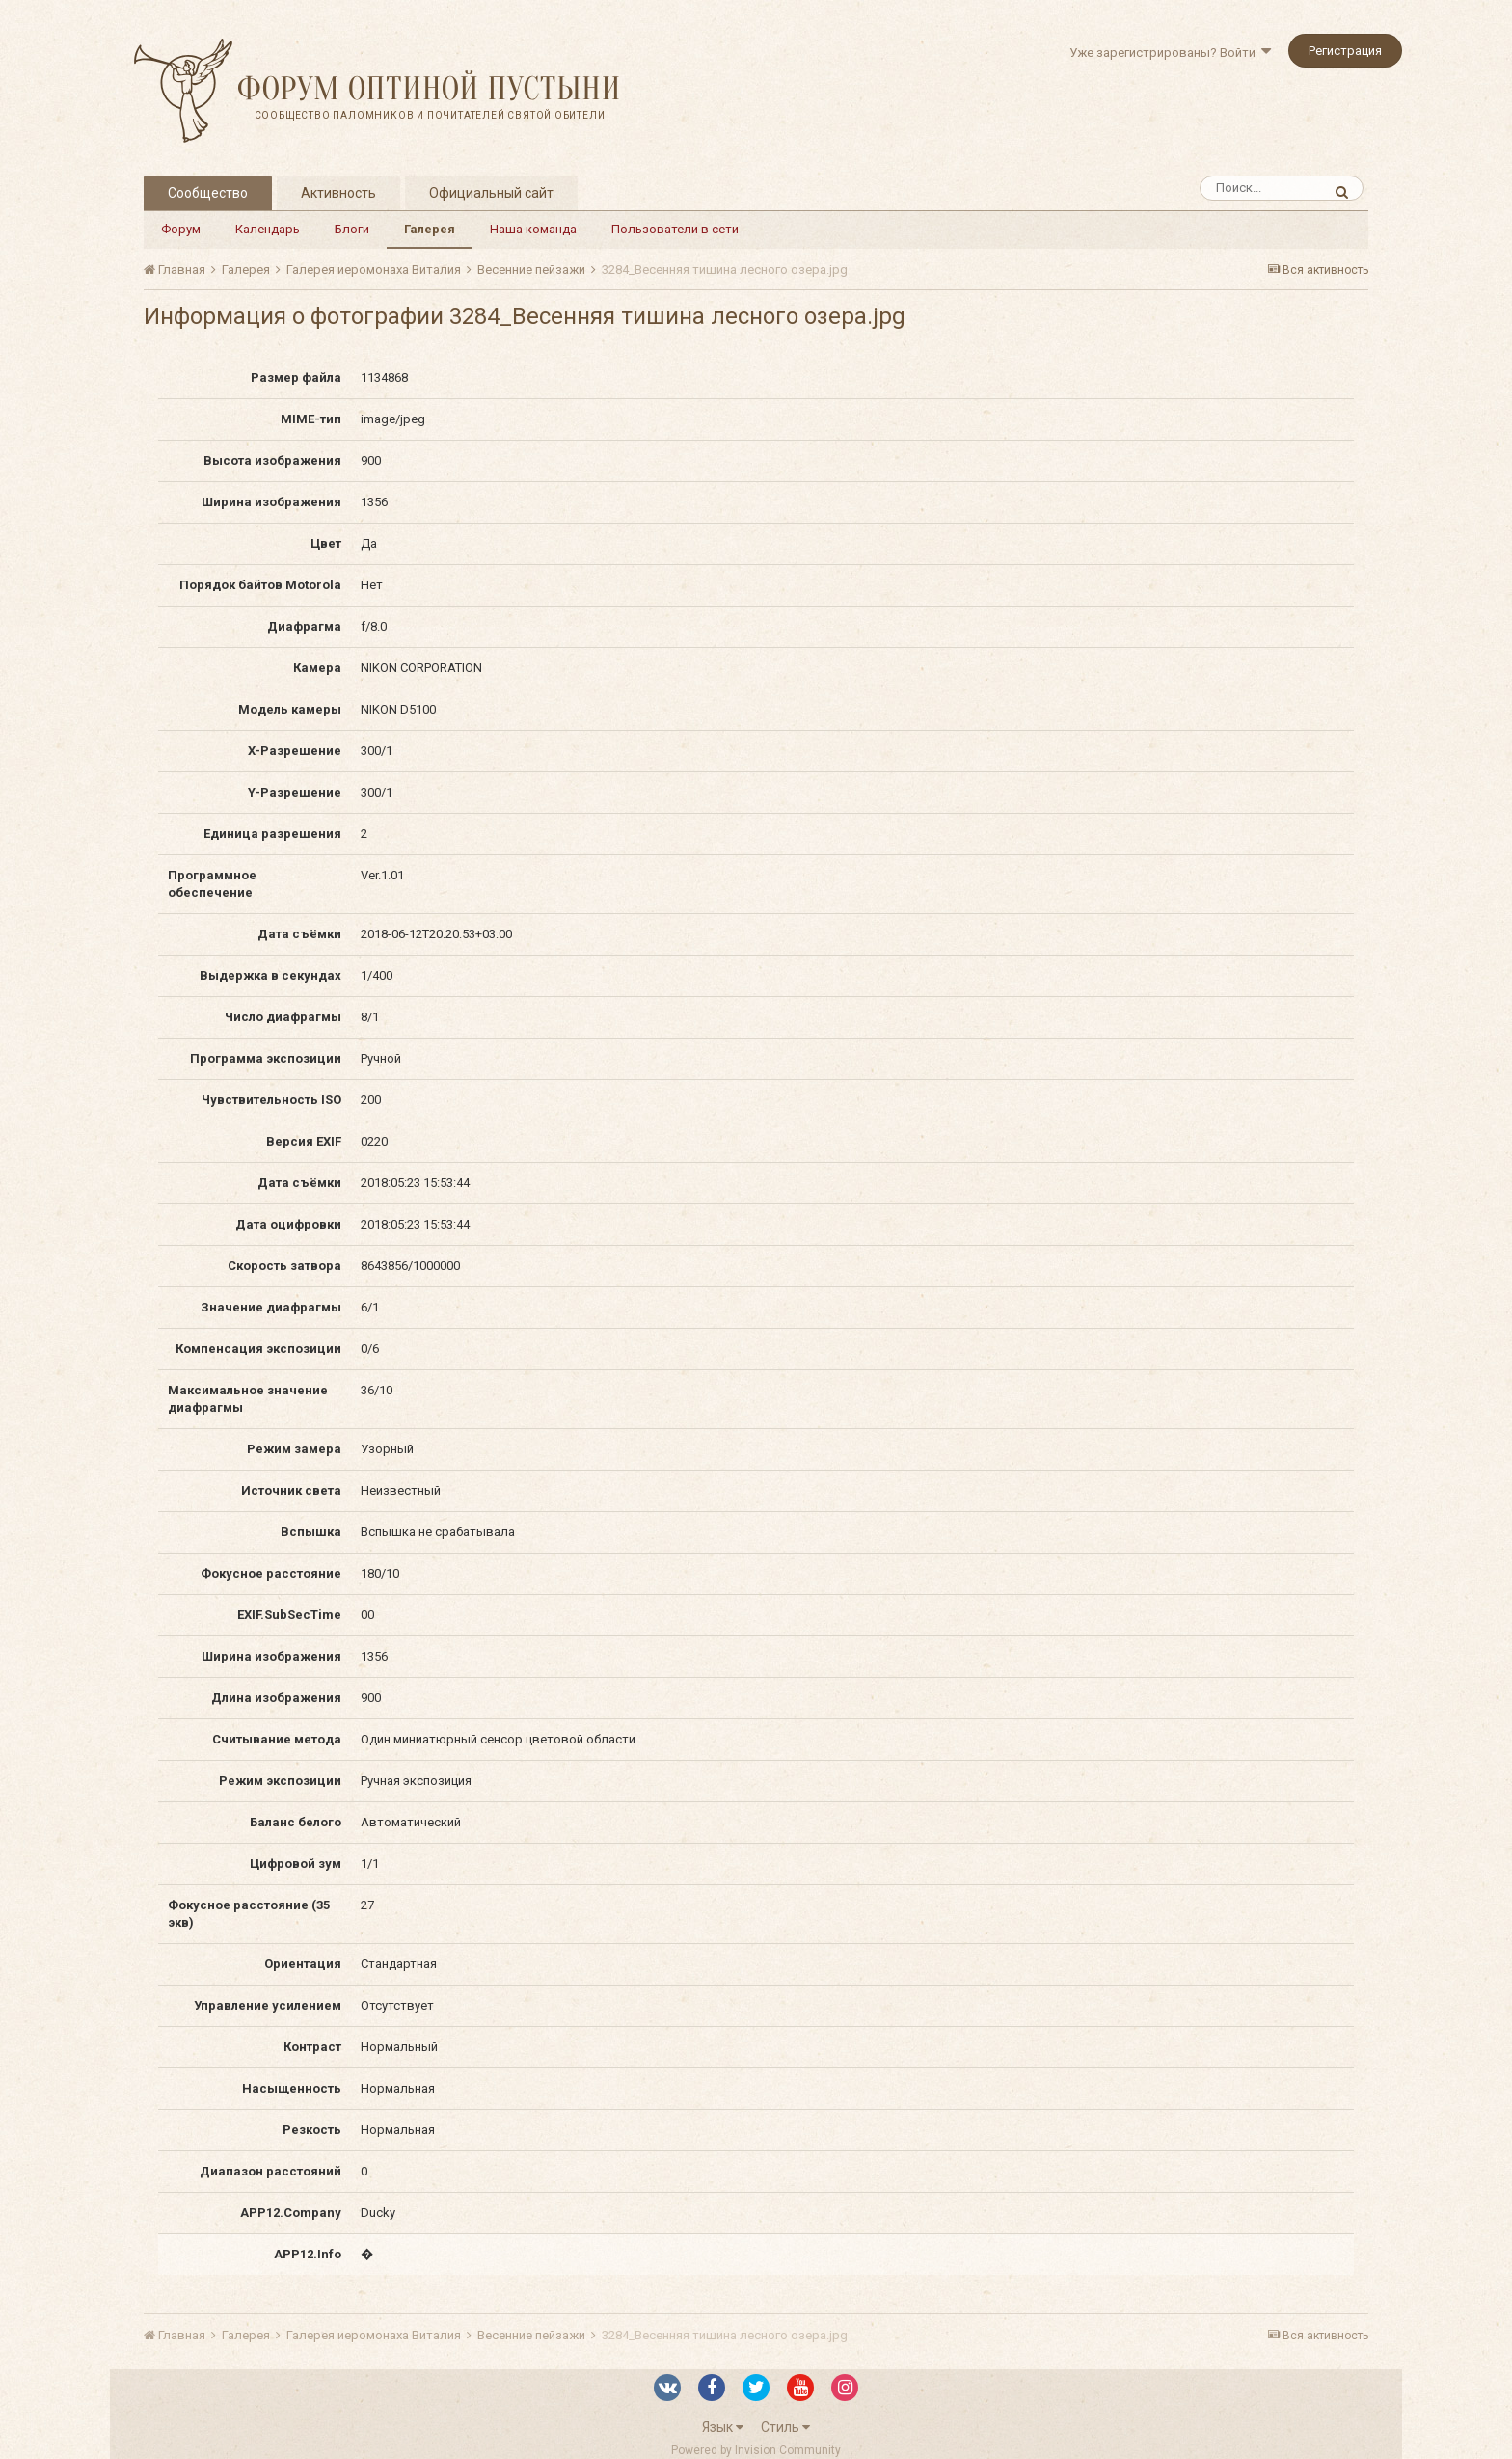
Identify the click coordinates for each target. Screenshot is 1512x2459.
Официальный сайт (491, 193)
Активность (338, 193)
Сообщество (208, 193)
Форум (181, 229)
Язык (722, 2427)
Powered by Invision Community (756, 2450)
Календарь (267, 229)
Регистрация (1345, 50)
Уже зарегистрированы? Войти (1170, 52)
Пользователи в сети (675, 229)
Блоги (352, 229)
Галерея (429, 229)
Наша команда (533, 229)
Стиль (785, 2427)
